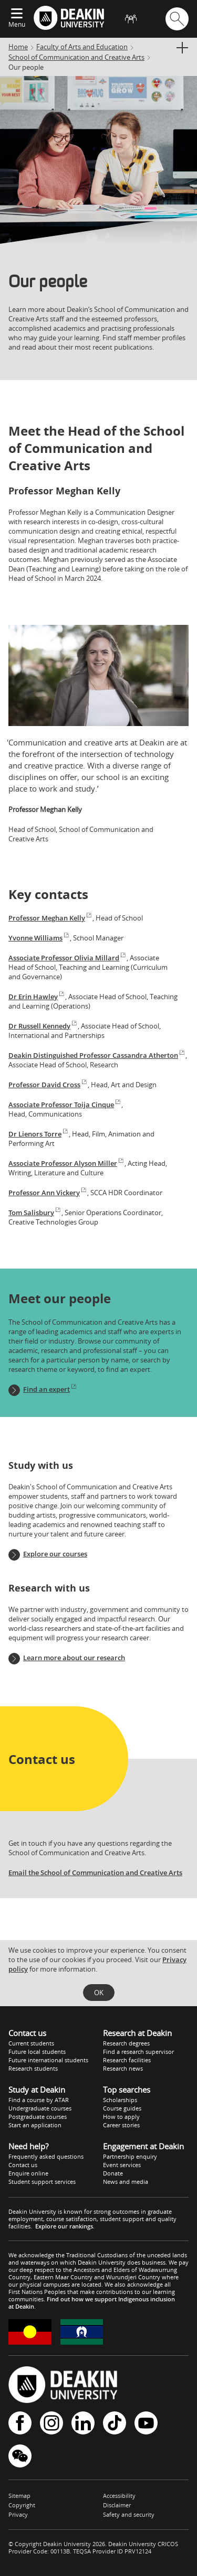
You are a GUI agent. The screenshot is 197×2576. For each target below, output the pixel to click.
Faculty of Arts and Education (82, 46)
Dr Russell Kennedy (43, 1026)
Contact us (22, 2165)
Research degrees (126, 2043)
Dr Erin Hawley (36, 996)
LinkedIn (83, 2422)
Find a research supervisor (138, 2051)
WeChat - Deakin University (20, 2455)
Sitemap (19, 2495)
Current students (31, 2043)
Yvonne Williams (39, 938)
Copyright (21, 2505)
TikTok (114, 2422)
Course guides (122, 2108)
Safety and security (128, 2514)
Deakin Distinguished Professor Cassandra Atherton (96, 1055)
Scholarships (120, 2100)
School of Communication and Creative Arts (76, 57)
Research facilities (127, 2060)
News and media (125, 2181)
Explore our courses (55, 1553)
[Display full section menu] (182, 47)
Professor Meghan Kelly (50, 918)
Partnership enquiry (130, 2156)
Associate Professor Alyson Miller (66, 1163)
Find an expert (50, 1389)
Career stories (121, 2125)
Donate (113, 2173)
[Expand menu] (17, 14)
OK (98, 1992)
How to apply (121, 2116)
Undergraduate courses (39, 2108)
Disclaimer (117, 2505)
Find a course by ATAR (38, 2100)
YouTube (146, 2422)
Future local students (37, 2051)
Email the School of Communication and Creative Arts (95, 1872)
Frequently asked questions (46, 2156)
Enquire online (28, 2173)
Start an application (34, 2125)
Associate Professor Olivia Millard (67, 957)
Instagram (51, 2422)
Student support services (42, 2181)
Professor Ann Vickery (47, 1192)
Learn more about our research (74, 1657)
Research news (123, 2068)
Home (18, 46)
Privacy (18, 2514)
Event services (122, 2165)
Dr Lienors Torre (38, 1134)
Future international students (48, 2060)
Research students (33, 2068)
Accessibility (119, 2495)
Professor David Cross (48, 1084)
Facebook (20, 2422)
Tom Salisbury (34, 1212)
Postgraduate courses (37, 2116)
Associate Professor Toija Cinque (64, 1104)
